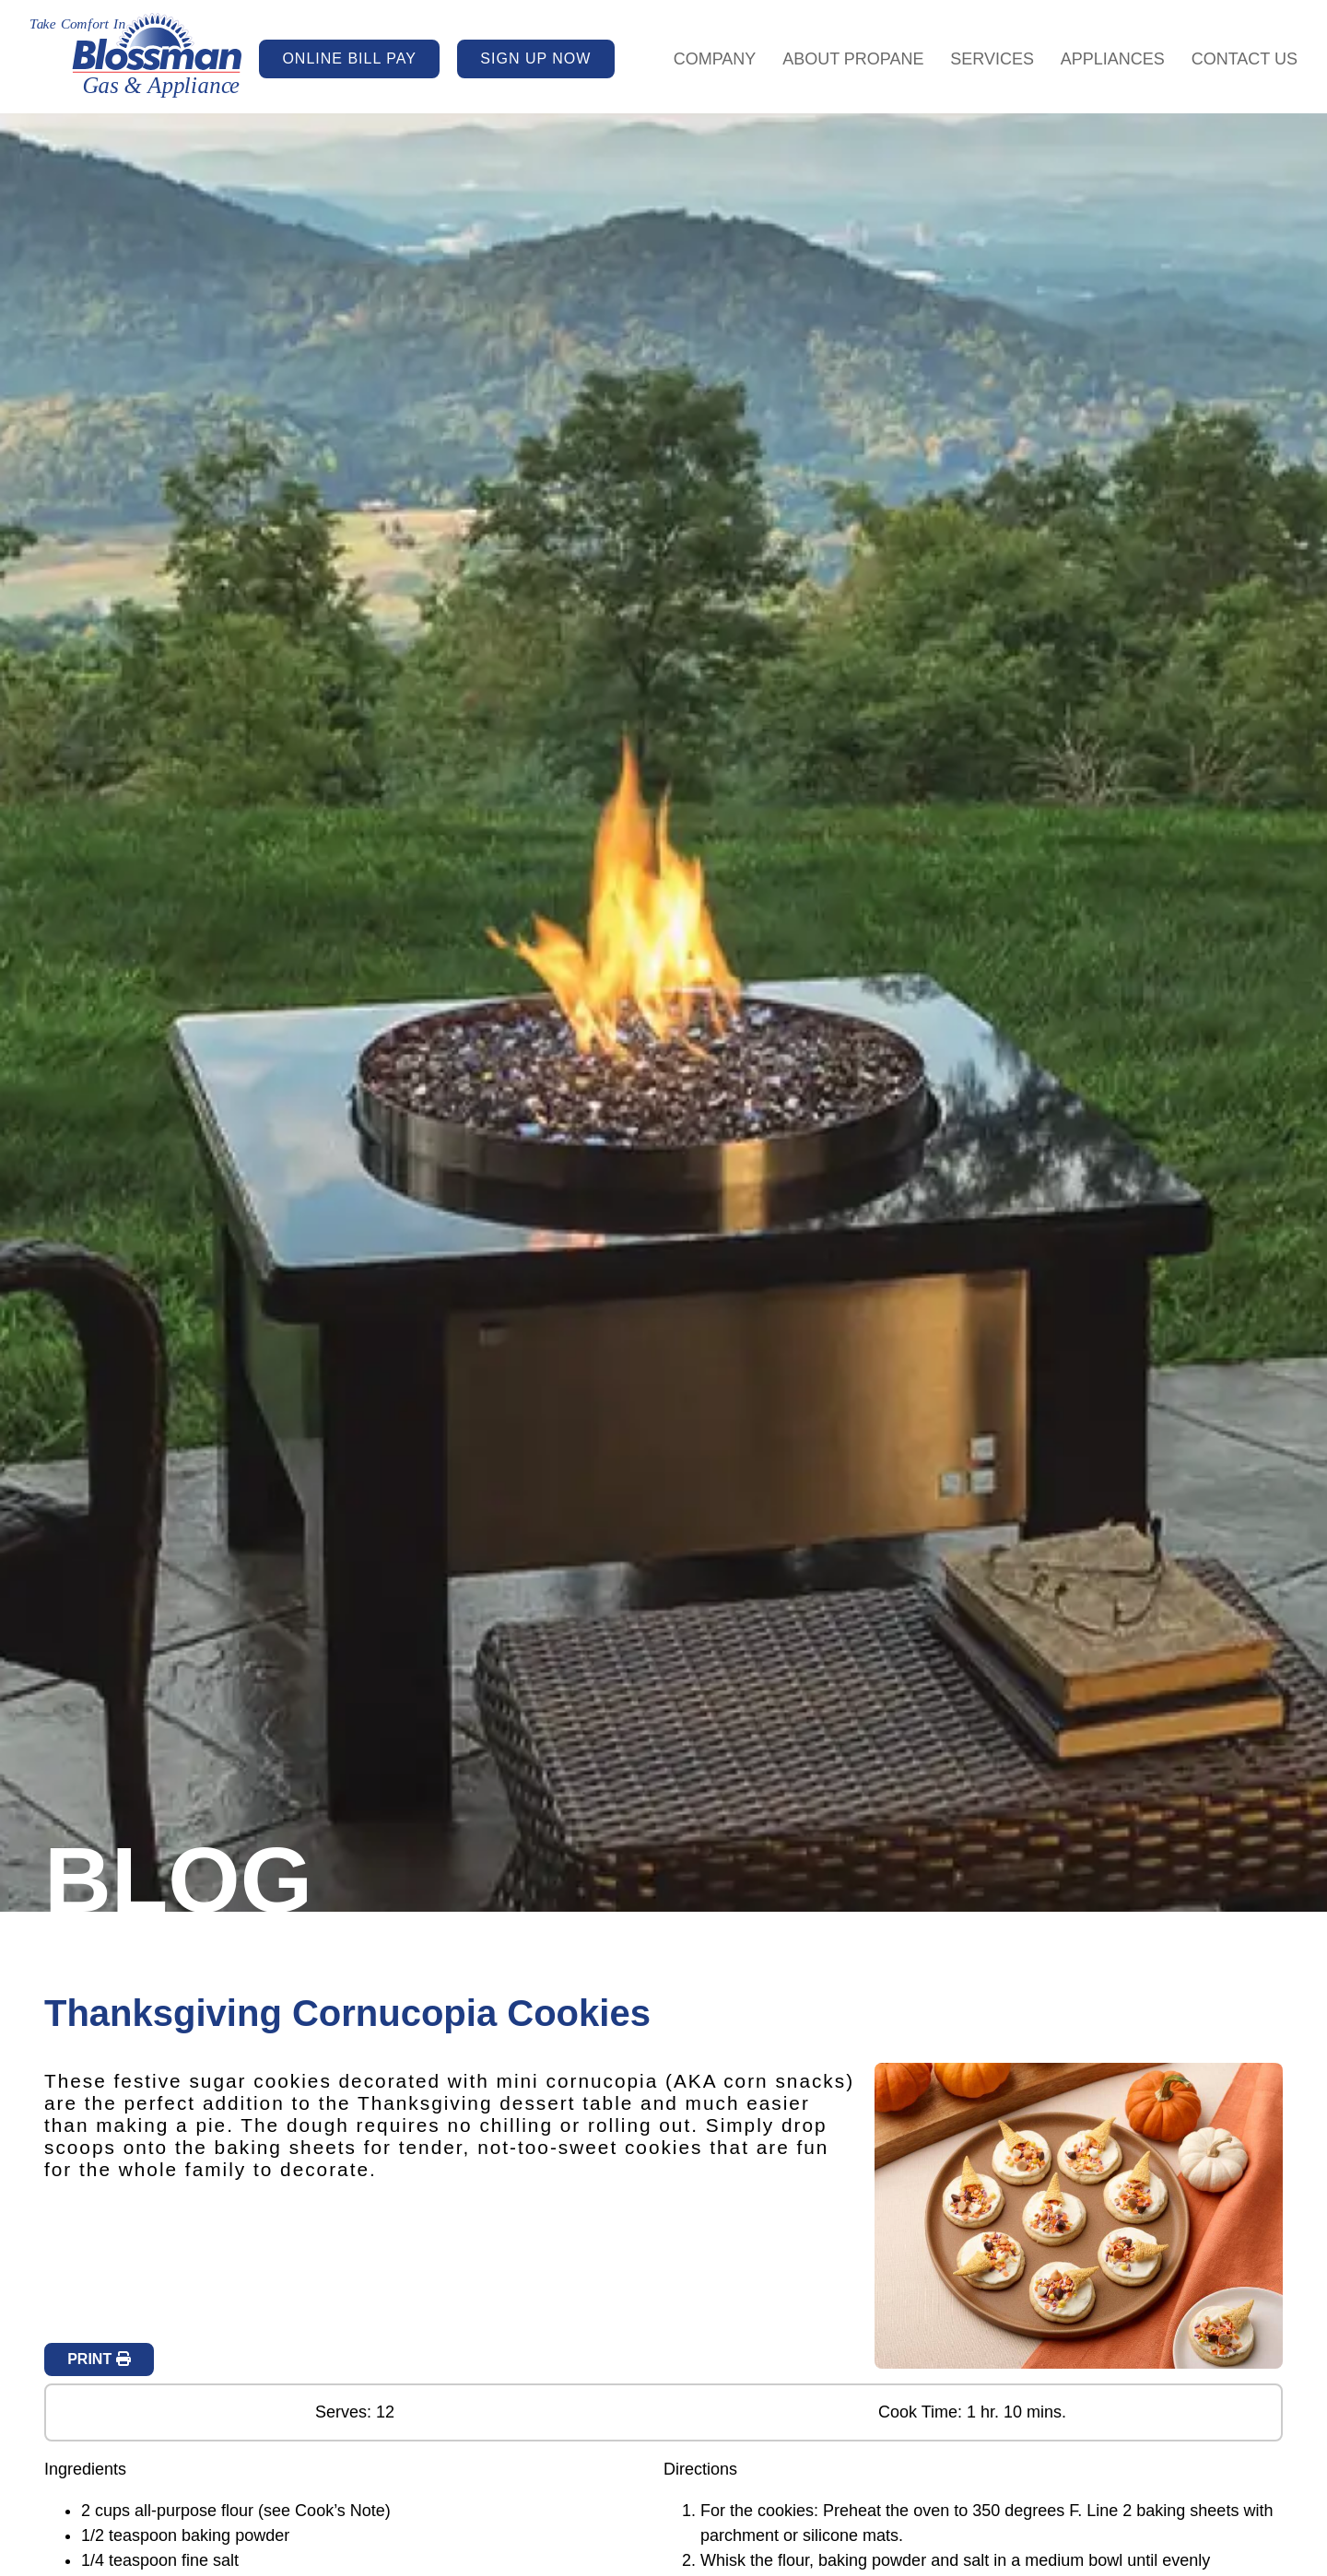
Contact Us (1245, 59)
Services (992, 59)
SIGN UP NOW (535, 58)
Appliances (1113, 59)
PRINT (98, 2359)
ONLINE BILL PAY (349, 58)
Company (715, 59)
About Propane (852, 59)
